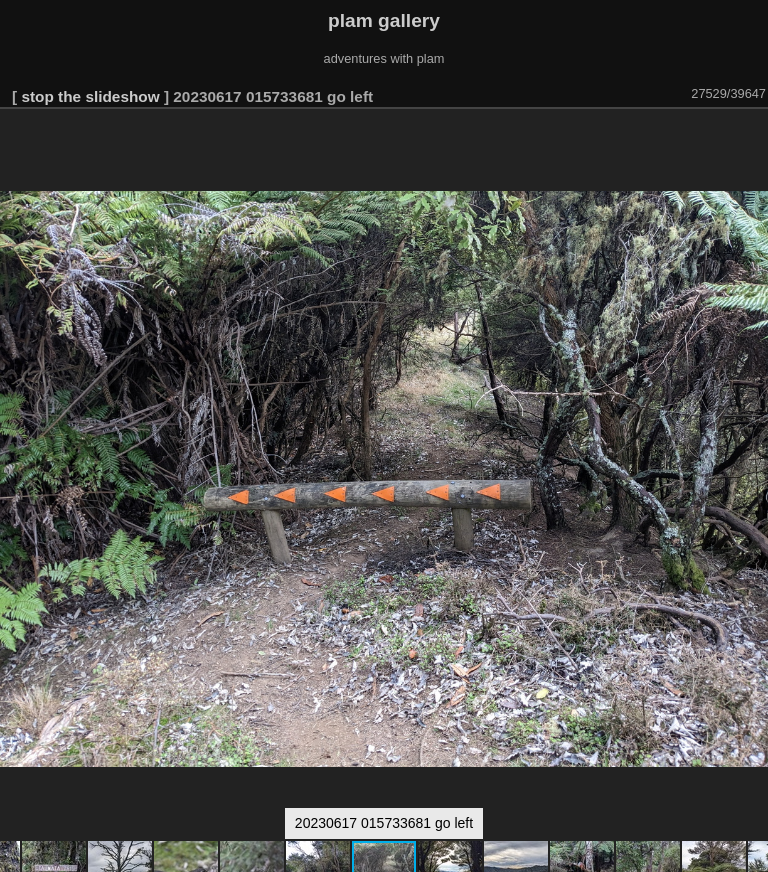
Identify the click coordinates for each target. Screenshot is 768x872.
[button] (750, 137)
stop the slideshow (90, 96)
